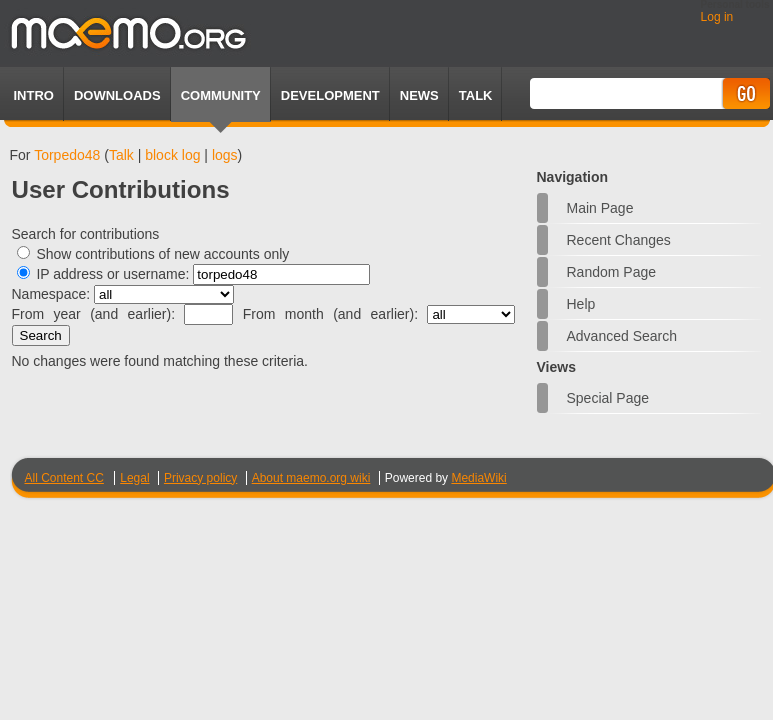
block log (172, 155)
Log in (717, 17)
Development (330, 95)
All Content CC (64, 478)
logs (225, 155)
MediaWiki (478, 478)
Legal (134, 478)
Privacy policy (200, 478)
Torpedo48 (67, 155)
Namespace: (51, 294)
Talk (121, 155)
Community (221, 95)
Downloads (117, 95)
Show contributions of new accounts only (162, 254)
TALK (476, 95)
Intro (34, 95)
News (419, 95)
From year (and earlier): (94, 314)
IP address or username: (112, 274)
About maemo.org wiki (311, 478)
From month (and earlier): (330, 314)
